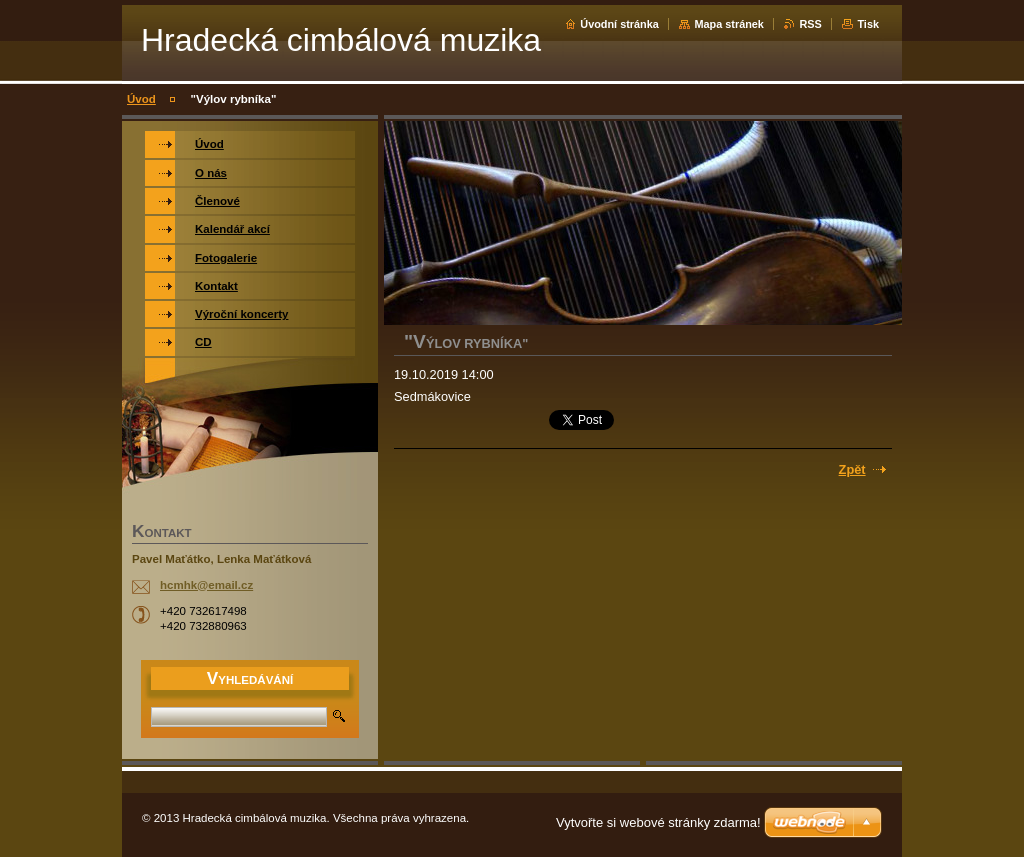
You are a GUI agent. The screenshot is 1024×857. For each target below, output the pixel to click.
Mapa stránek (729, 24)
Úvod (141, 99)
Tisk (868, 24)
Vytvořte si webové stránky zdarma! (658, 822)
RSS (810, 24)
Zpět (852, 469)
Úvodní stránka (619, 24)
